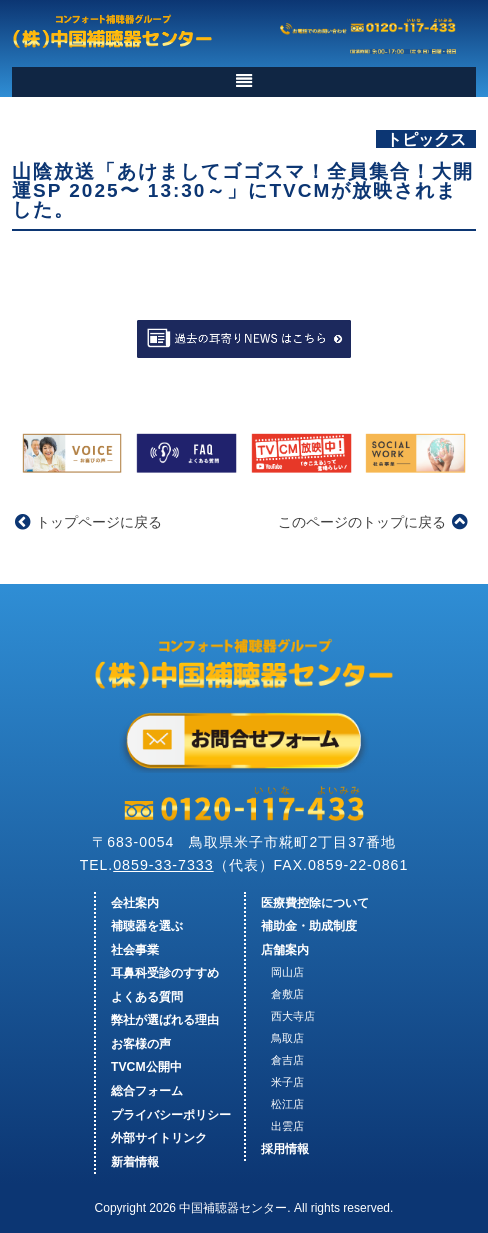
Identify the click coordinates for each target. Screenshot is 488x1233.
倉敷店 (287, 994)
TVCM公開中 (146, 1067)
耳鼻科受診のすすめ (165, 973)
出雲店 (287, 1126)
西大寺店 (293, 1016)
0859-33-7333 (163, 865)
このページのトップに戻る (372, 522)
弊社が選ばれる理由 (165, 1020)
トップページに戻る (88, 522)
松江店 (287, 1104)
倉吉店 (287, 1060)
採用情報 (285, 1149)
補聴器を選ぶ (147, 926)
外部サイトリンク (159, 1138)
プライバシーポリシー (171, 1115)
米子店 (287, 1082)
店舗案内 (285, 950)
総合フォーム (147, 1091)
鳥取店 (287, 1038)
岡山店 (287, 972)
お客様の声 (141, 1044)
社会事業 (135, 950)
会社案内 (135, 903)
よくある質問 (147, 997)
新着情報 (135, 1162)
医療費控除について (315, 903)
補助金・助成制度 (309, 926)
